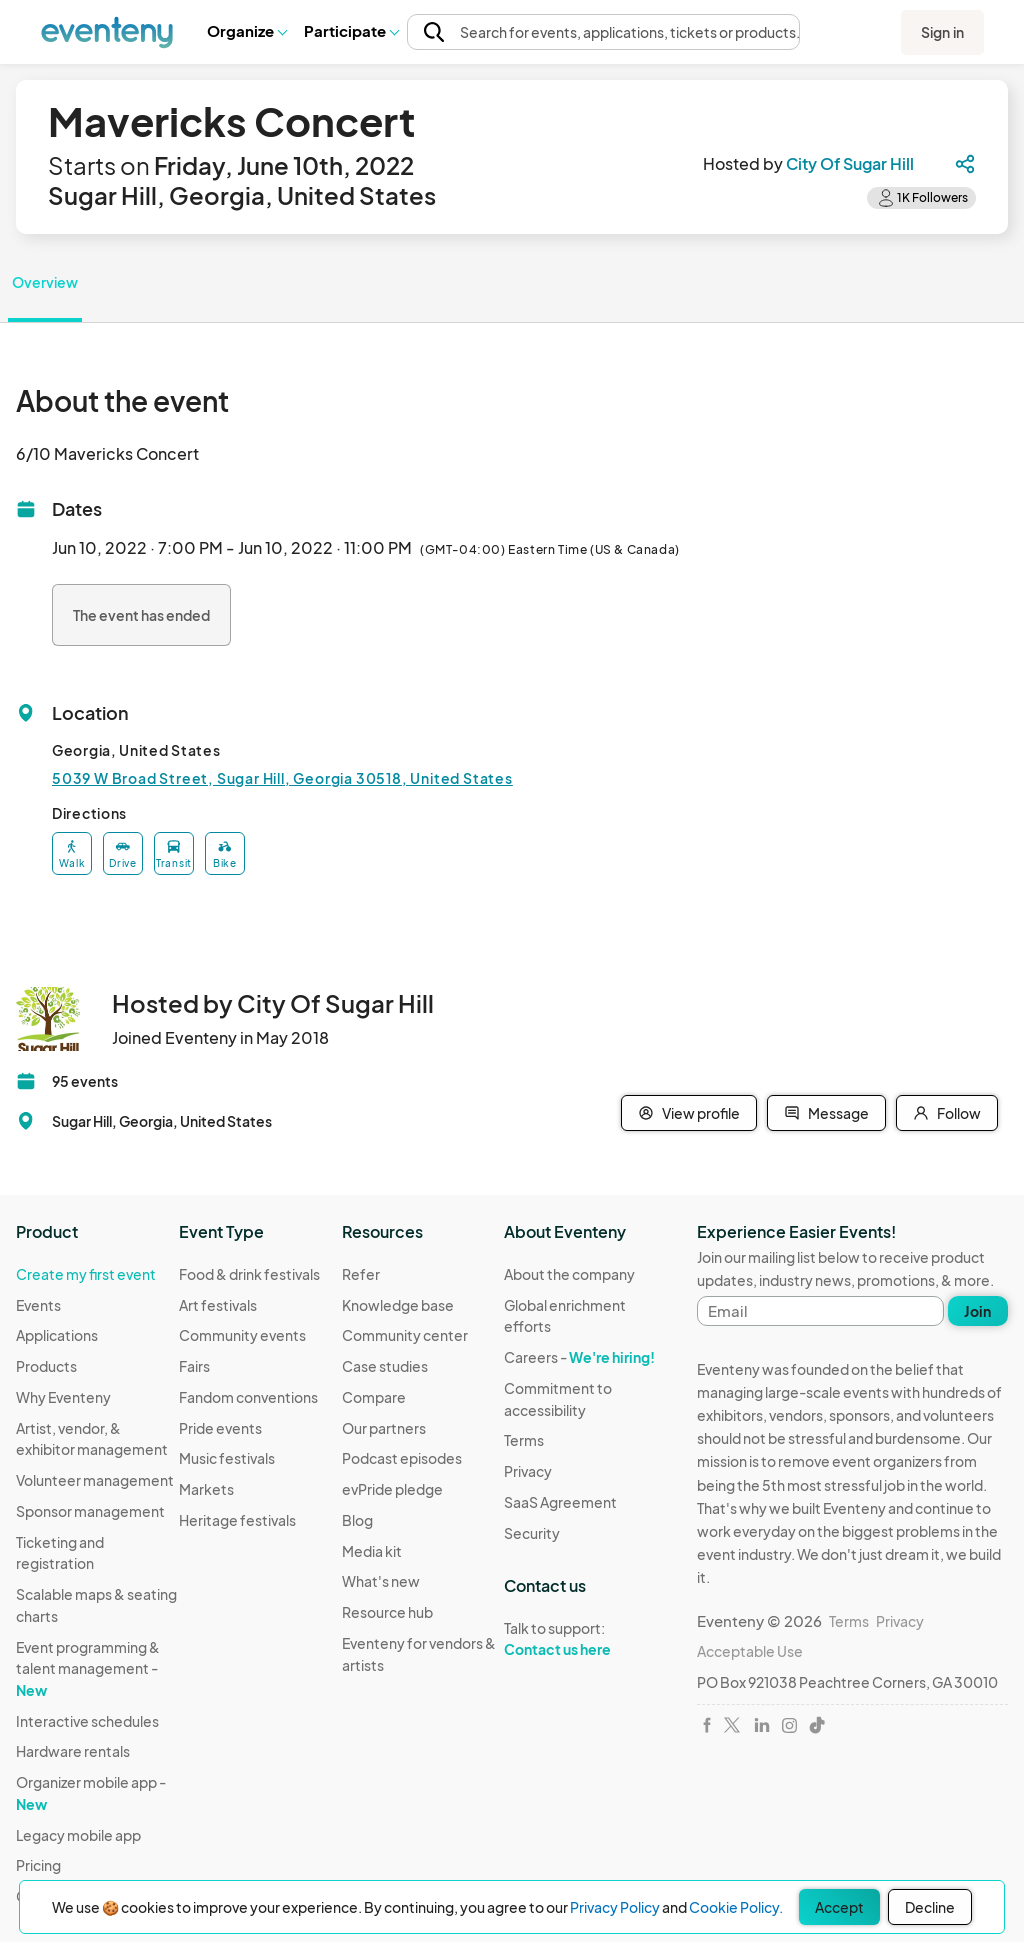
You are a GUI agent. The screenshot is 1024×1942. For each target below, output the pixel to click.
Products (46, 1366)
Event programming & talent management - (88, 1668)
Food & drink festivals (249, 1274)
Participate (351, 30)
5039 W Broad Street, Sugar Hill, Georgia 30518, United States (282, 778)
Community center (405, 1335)
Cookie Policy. (736, 1907)
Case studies (385, 1366)
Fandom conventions (248, 1397)
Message (826, 1113)
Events (38, 1305)
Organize (246, 30)
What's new (381, 1581)
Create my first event (86, 1274)
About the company (569, 1274)
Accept (839, 1907)
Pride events (220, 1428)
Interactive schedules (87, 1721)
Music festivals (227, 1458)
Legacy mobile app (78, 1835)
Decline (930, 1907)
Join (977, 1311)
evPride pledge (392, 1489)
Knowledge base (398, 1305)
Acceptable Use (750, 1651)
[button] (246, 31)
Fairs (194, 1366)
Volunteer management (95, 1480)
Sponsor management (90, 1511)
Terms (524, 1440)
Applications (57, 1335)
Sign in (942, 32)
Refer (361, 1274)
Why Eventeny (63, 1397)
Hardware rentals (73, 1751)
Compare (374, 1397)
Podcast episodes (402, 1458)
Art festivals (218, 1305)
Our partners (384, 1428)
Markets (206, 1489)
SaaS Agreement (560, 1502)
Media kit (372, 1551)
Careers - (579, 1357)
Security (532, 1533)
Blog (357, 1520)
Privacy (528, 1471)
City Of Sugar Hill (850, 163)
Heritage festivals (237, 1520)
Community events (242, 1335)
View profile (689, 1113)
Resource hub (387, 1612)
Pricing (38, 1865)
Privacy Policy (615, 1907)
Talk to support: (585, 1639)
